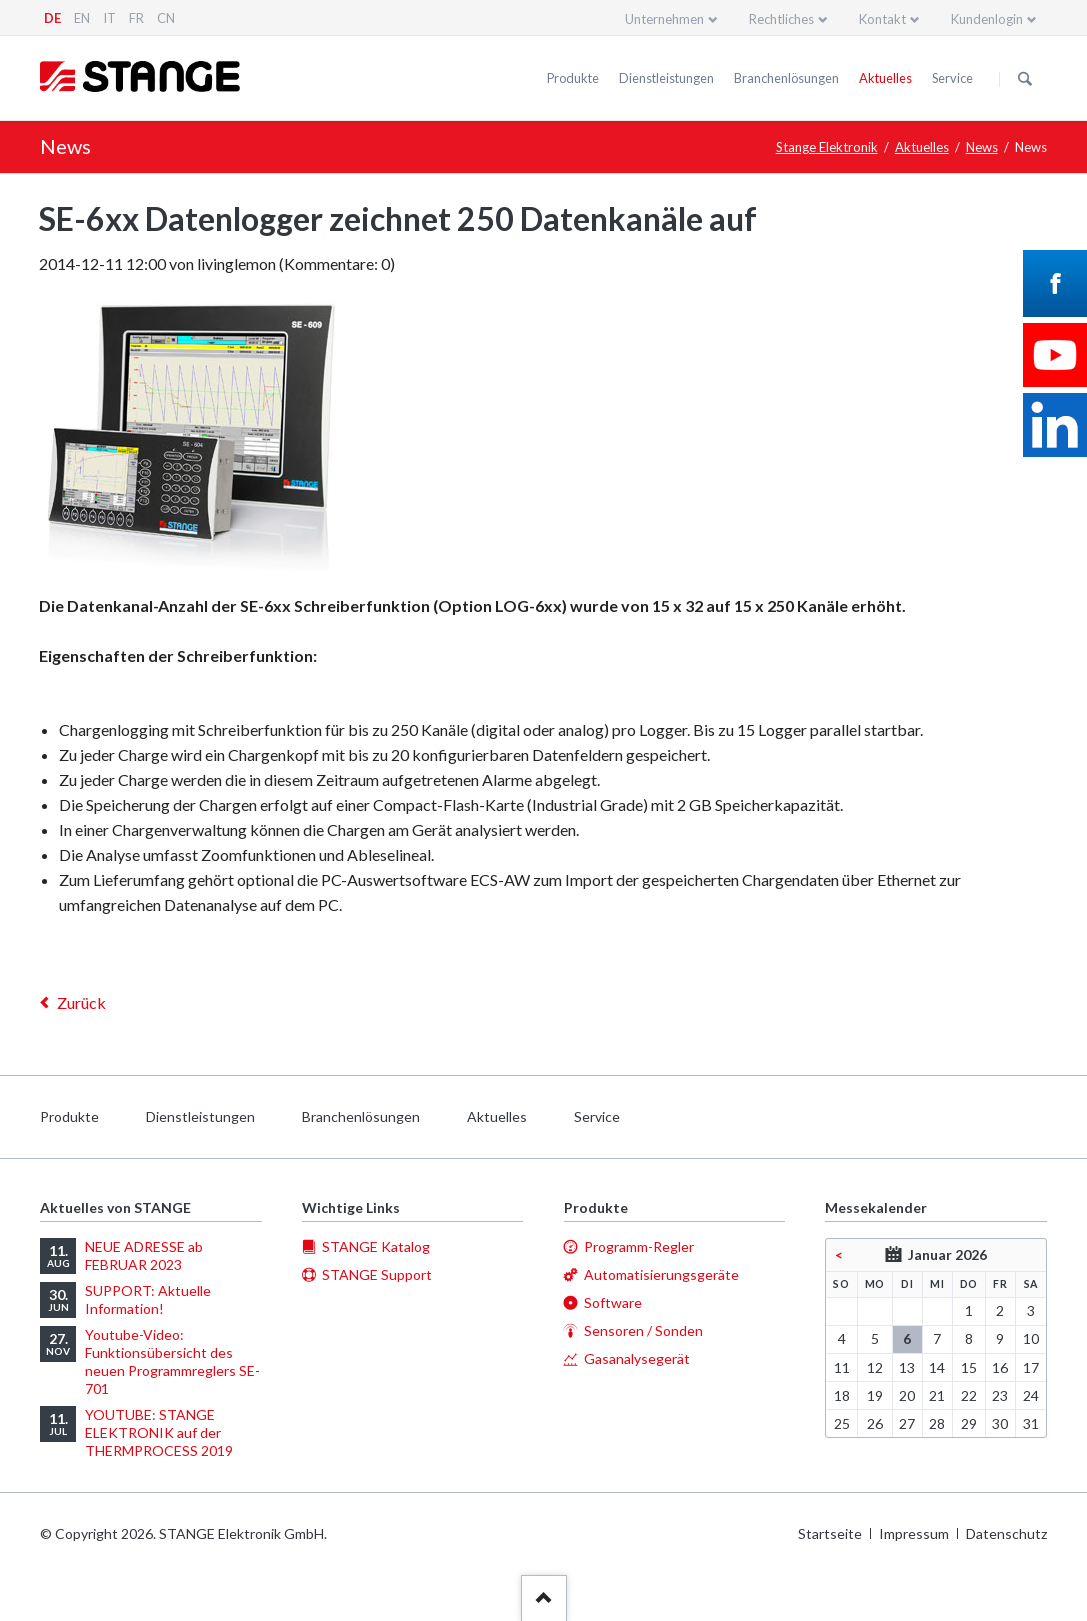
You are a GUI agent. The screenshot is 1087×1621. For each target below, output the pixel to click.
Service (952, 78)
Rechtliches (781, 19)
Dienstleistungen (666, 78)
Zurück (81, 1002)
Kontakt (882, 19)
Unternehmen (664, 19)
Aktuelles (885, 78)
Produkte (573, 78)
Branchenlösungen (786, 78)
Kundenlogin (987, 19)
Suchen (1025, 79)
